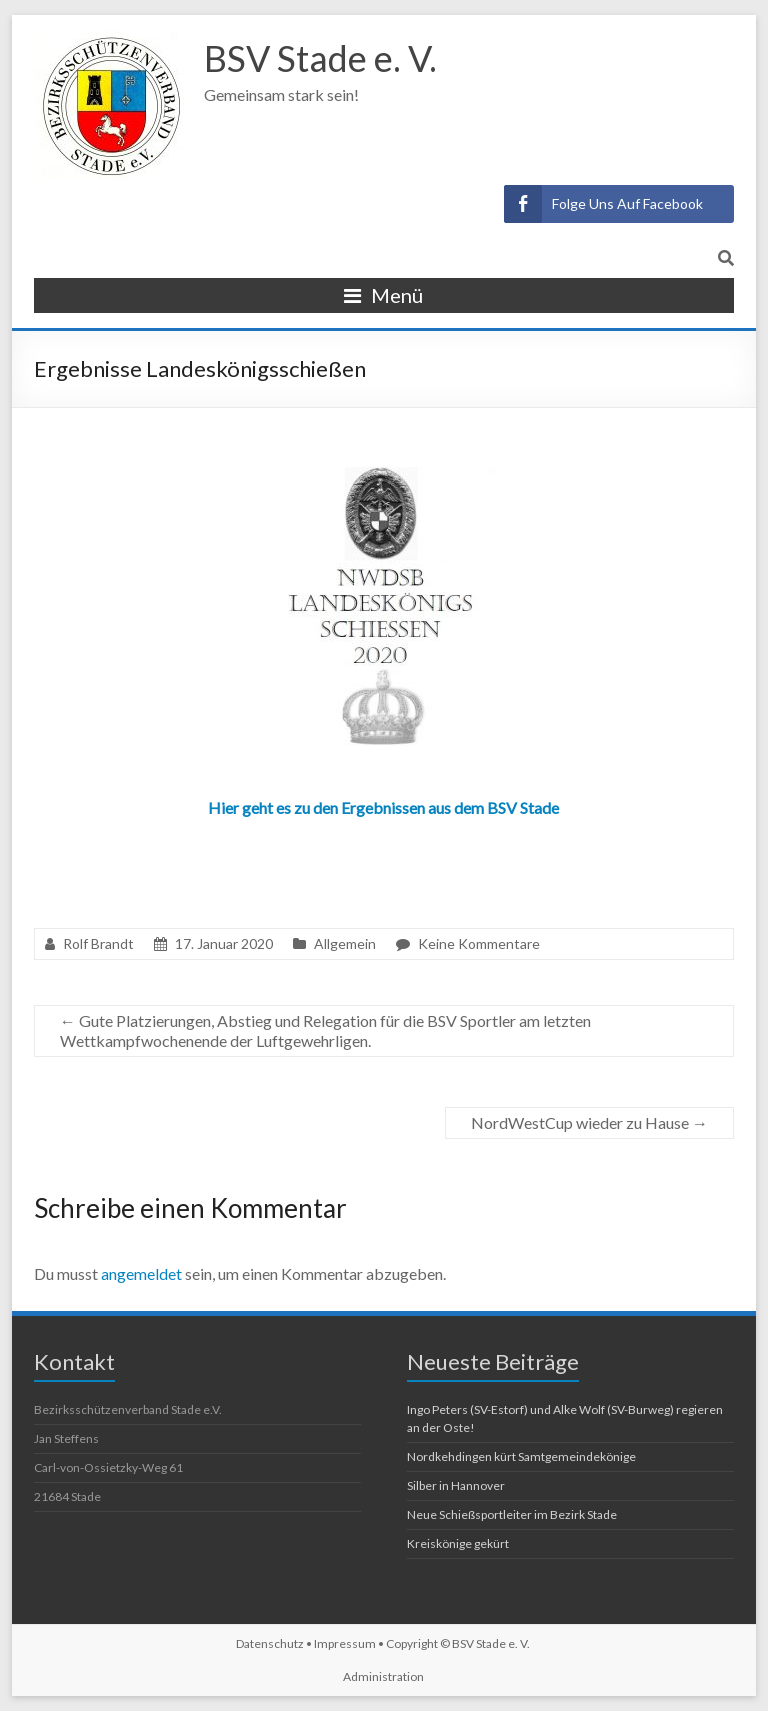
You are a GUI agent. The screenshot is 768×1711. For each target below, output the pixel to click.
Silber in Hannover (456, 1485)
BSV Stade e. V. (320, 58)
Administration (383, 1676)
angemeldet (141, 1273)
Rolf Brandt (98, 943)
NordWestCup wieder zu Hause (589, 1122)
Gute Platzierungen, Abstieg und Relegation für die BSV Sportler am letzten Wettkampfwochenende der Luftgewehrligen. (325, 1030)
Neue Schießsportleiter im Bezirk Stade (512, 1514)
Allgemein (345, 943)
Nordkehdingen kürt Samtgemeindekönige (521, 1456)
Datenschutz (270, 1643)
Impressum (345, 1643)
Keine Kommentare (479, 943)
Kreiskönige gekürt (458, 1543)
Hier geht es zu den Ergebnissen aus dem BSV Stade (383, 807)
